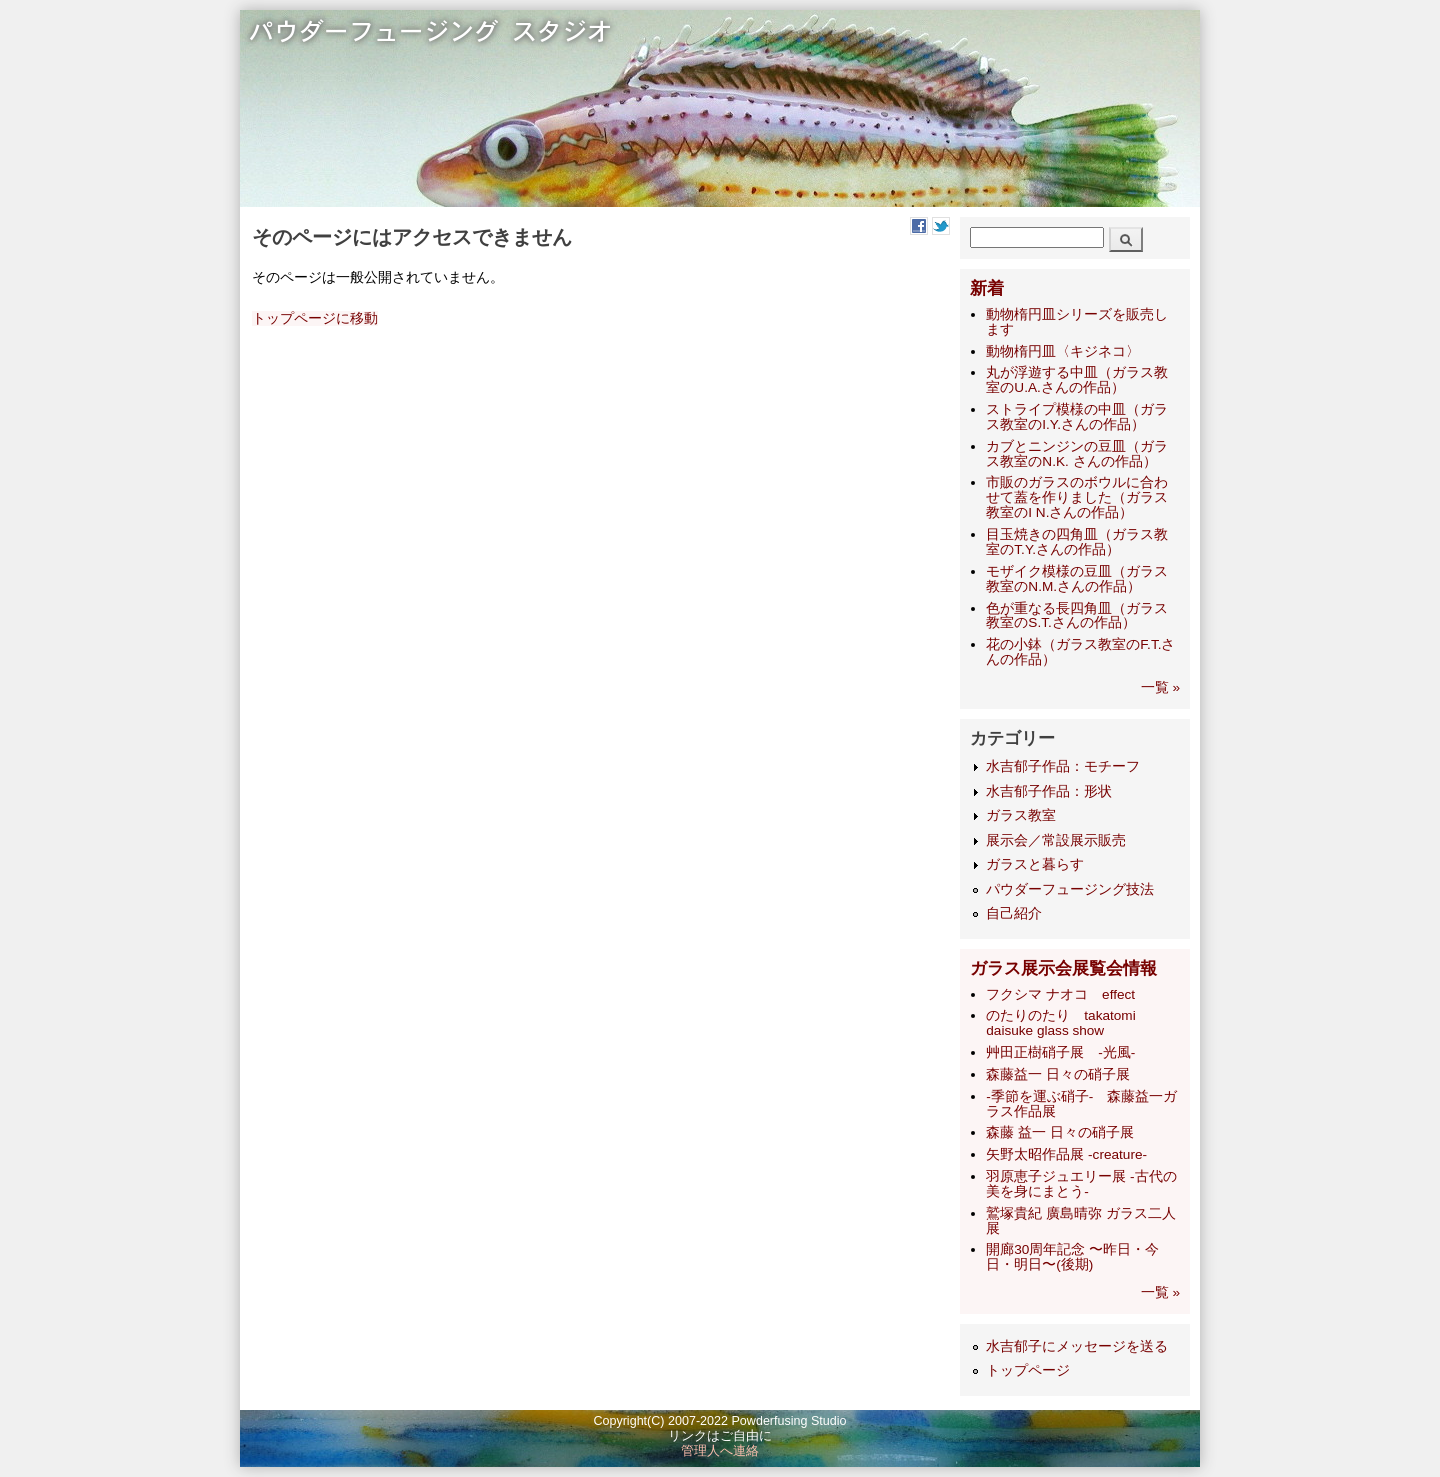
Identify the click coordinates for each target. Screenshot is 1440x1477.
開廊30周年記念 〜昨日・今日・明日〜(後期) (1072, 1257)
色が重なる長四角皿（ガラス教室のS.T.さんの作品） (1077, 616)
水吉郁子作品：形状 (1049, 791)
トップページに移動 (315, 318)
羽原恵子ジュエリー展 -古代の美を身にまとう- (1081, 1184)
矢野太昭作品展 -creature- (1066, 1154)
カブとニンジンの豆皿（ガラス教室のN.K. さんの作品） (1077, 454)
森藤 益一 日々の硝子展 (1060, 1132)
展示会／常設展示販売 (1056, 840)
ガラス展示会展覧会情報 (1063, 968)
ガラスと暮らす (1035, 864)
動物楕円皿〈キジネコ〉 (1063, 351)
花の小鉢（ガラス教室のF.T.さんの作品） (1080, 652)
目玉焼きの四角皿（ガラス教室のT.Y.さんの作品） (1077, 542)
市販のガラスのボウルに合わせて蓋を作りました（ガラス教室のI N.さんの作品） (1077, 497)
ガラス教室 (1021, 815)
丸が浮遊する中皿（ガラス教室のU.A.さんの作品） (1077, 380)
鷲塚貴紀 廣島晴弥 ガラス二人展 (1081, 1221)
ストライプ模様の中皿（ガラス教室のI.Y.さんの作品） (1077, 417)
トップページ (1028, 1370)
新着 (987, 288)
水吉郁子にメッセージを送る (1077, 1346)
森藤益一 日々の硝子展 (1058, 1074)
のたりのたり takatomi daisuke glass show (1060, 1023)
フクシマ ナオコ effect (1060, 994)
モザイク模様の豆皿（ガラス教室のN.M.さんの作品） (1077, 579)
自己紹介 (1014, 913)
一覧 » (1160, 687)
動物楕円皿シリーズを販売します (1077, 322)
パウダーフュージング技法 (1070, 889)
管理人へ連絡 (720, 1451)
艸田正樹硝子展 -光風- (1060, 1052)
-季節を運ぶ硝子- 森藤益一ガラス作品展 (1081, 1104)
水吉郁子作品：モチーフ (1063, 766)
